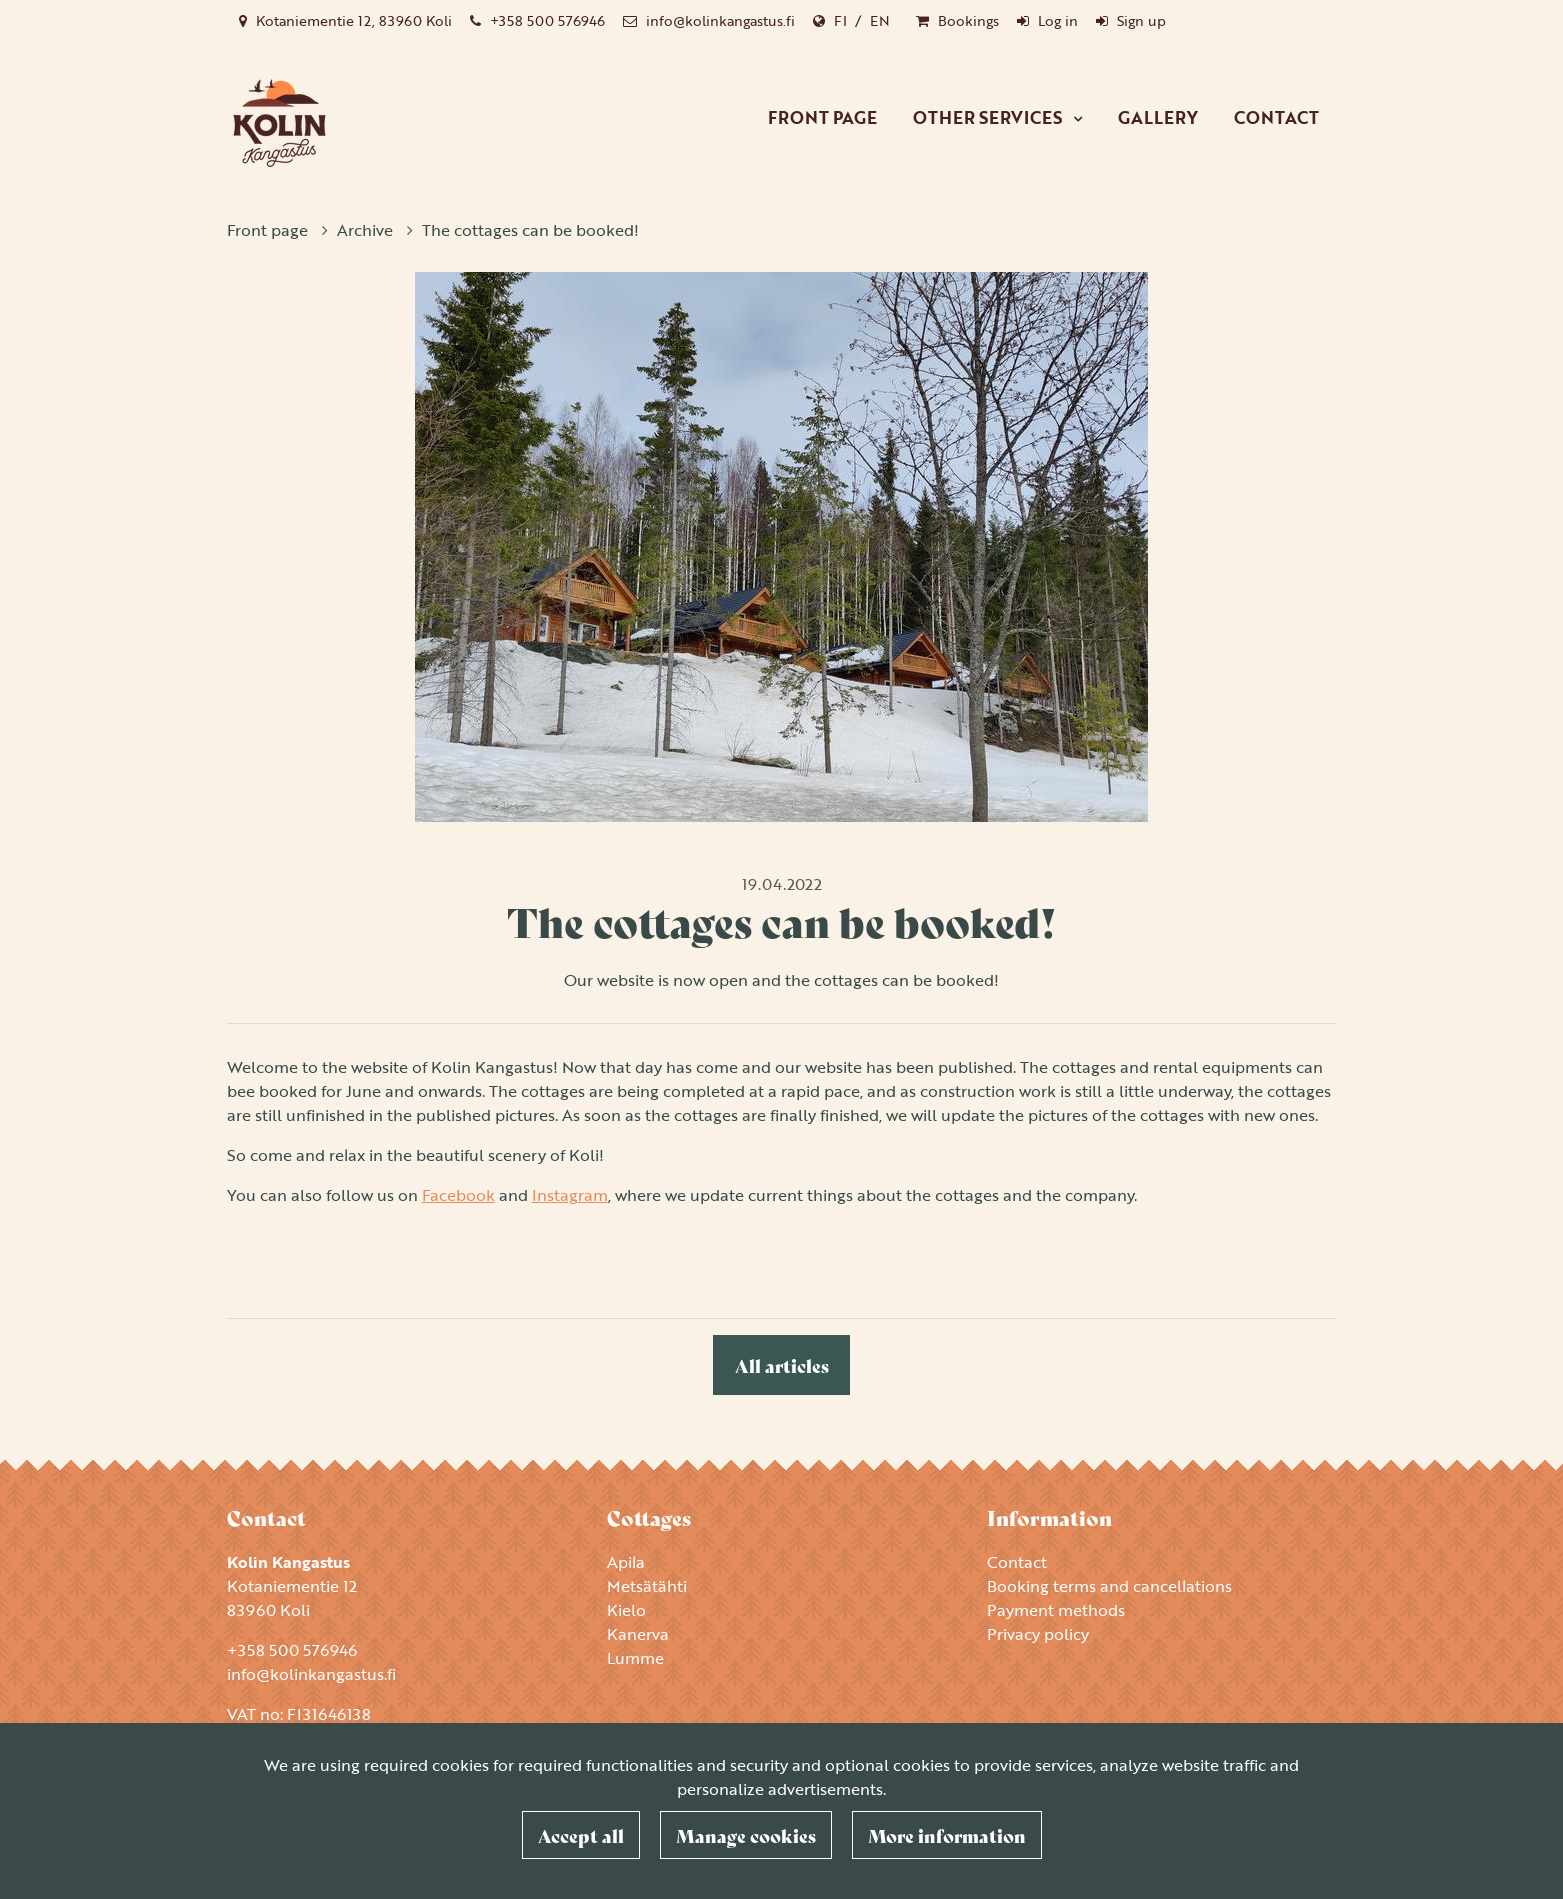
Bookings (968, 20)
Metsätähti (647, 1586)
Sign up (1141, 20)
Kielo (626, 1610)
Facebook (458, 1195)
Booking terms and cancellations (1109, 1586)
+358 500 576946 (547, 20)
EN (880, 20)
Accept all (581, 1835)
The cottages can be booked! (530, 230)
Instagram (570, 1195)
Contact (1276, 117)
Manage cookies (746, 1835)
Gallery (1158, 117)
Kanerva (638, 1634)
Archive (367, 230)
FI (840, 20)
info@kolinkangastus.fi (720, 20)
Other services (989, 117)
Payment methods (1056, 1610)
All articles (782, 1365)
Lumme (635, 1658)
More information (947, 1835)
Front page (822, 117)
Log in (1058, 20)
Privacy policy (1038, 1634)
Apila (626, 1562)
